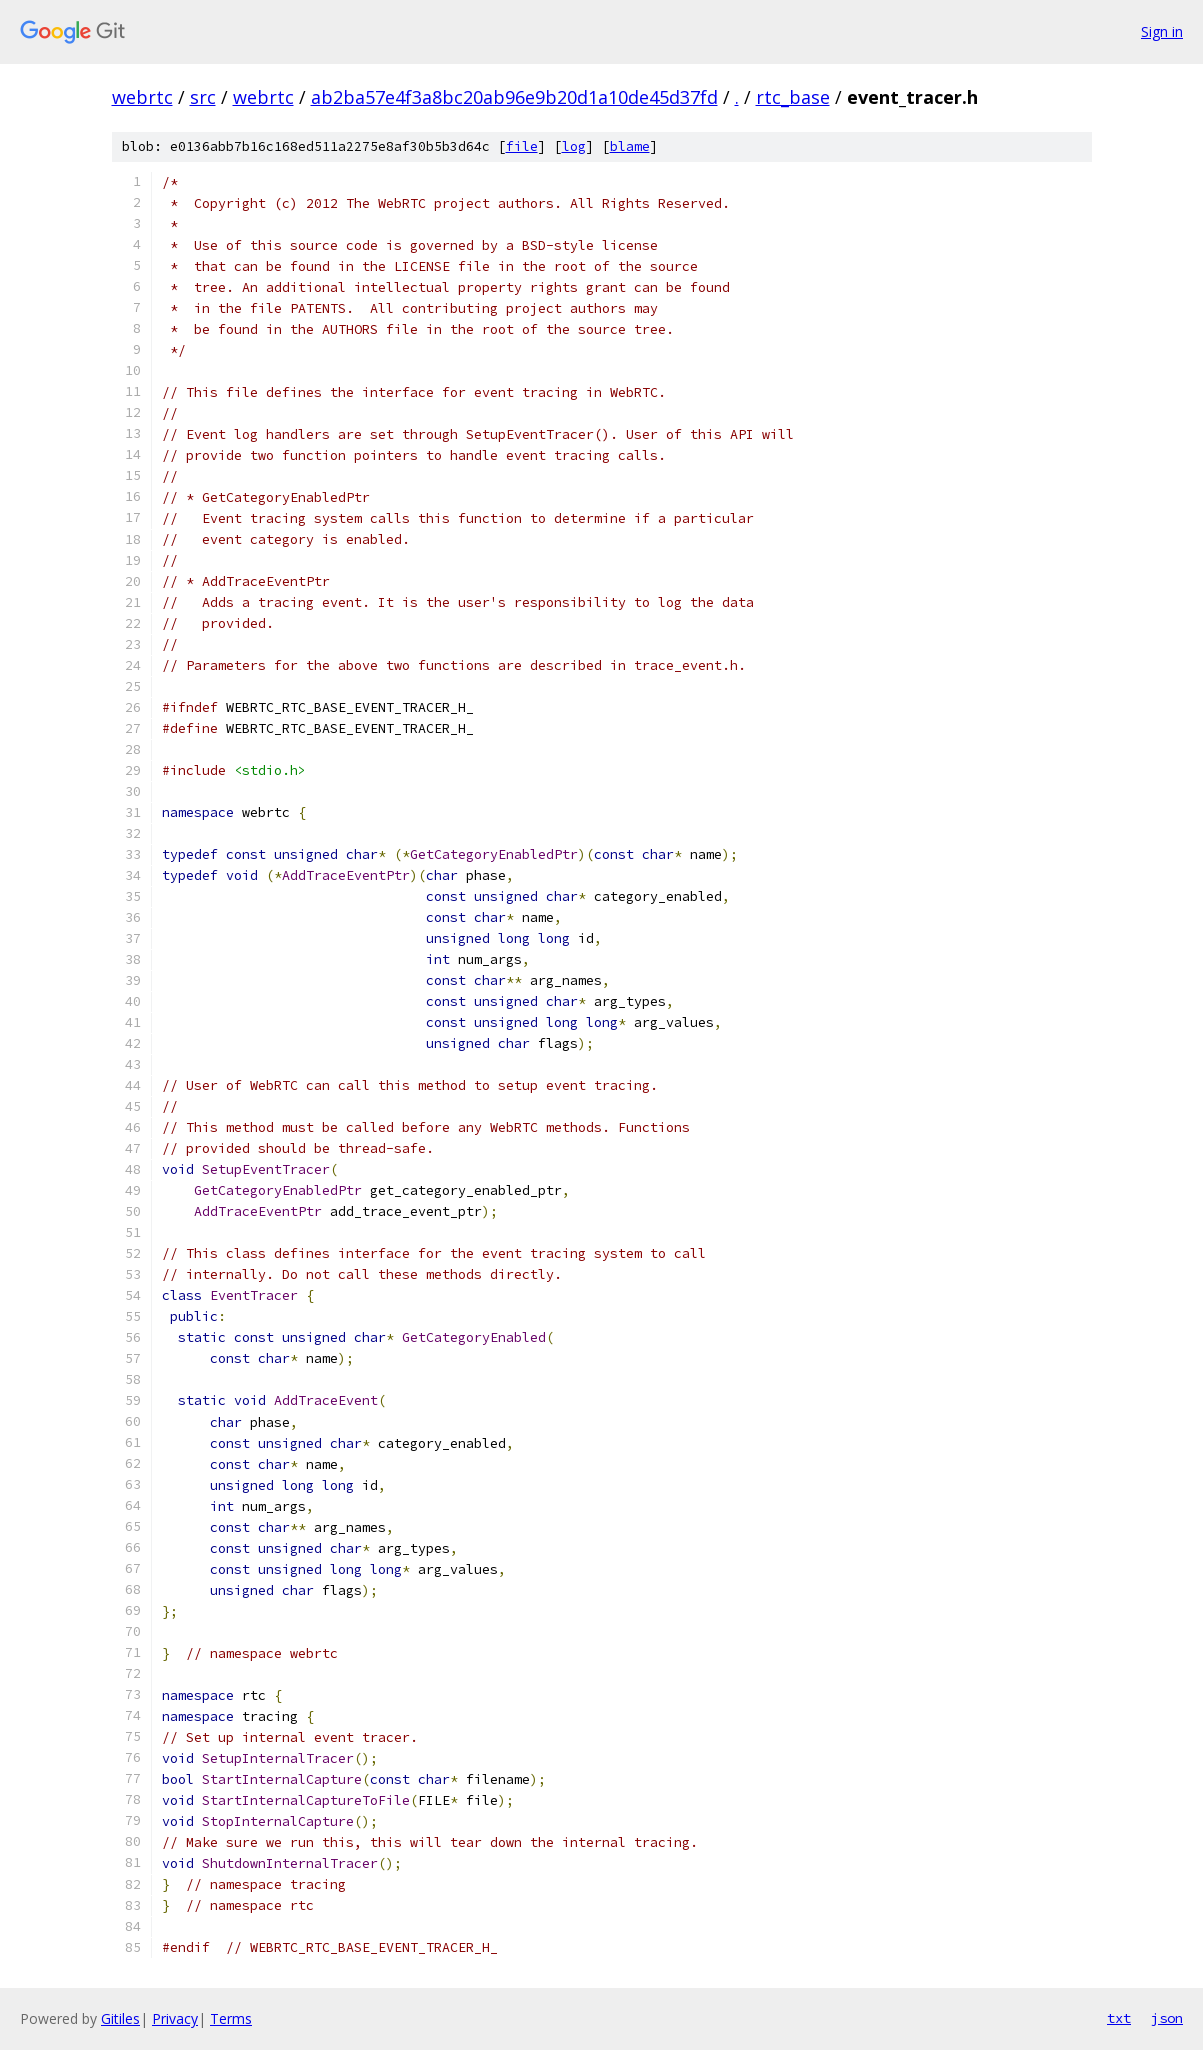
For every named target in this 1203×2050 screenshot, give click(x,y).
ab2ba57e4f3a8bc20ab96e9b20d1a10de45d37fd (514, 97)
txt (1119, 2018)
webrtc (142, 97)
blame (630, 146)
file (522, 146)
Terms (231, 2018)
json (1167, 2018)
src (203, 97)
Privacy (175, 2018)
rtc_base (793, 97)
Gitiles (120, 2018)
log (574, 146)
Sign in (1162, 31)
